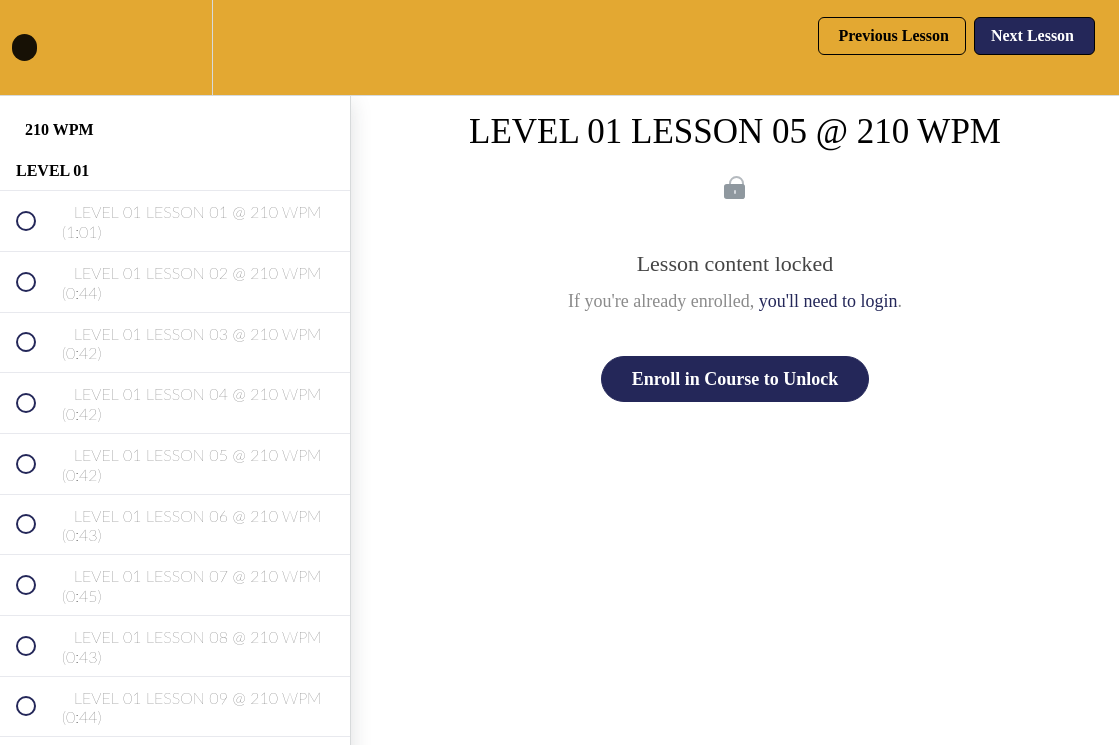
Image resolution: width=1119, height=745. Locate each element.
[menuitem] (175, 47)
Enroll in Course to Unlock (735, 379)
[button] (37, 47)
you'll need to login (828, 301)
